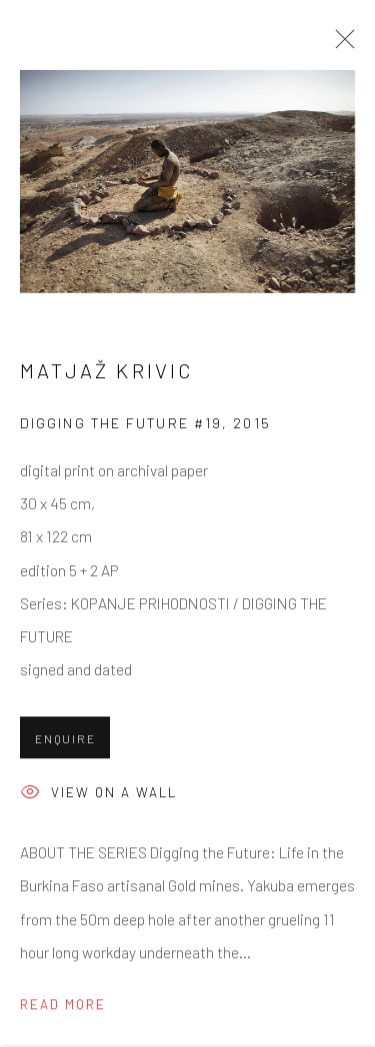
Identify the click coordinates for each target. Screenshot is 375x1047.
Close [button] (340, 45)
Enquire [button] (65, 740)
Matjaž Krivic (106, 373)
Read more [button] (63, 1007)
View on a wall (98, 795)
